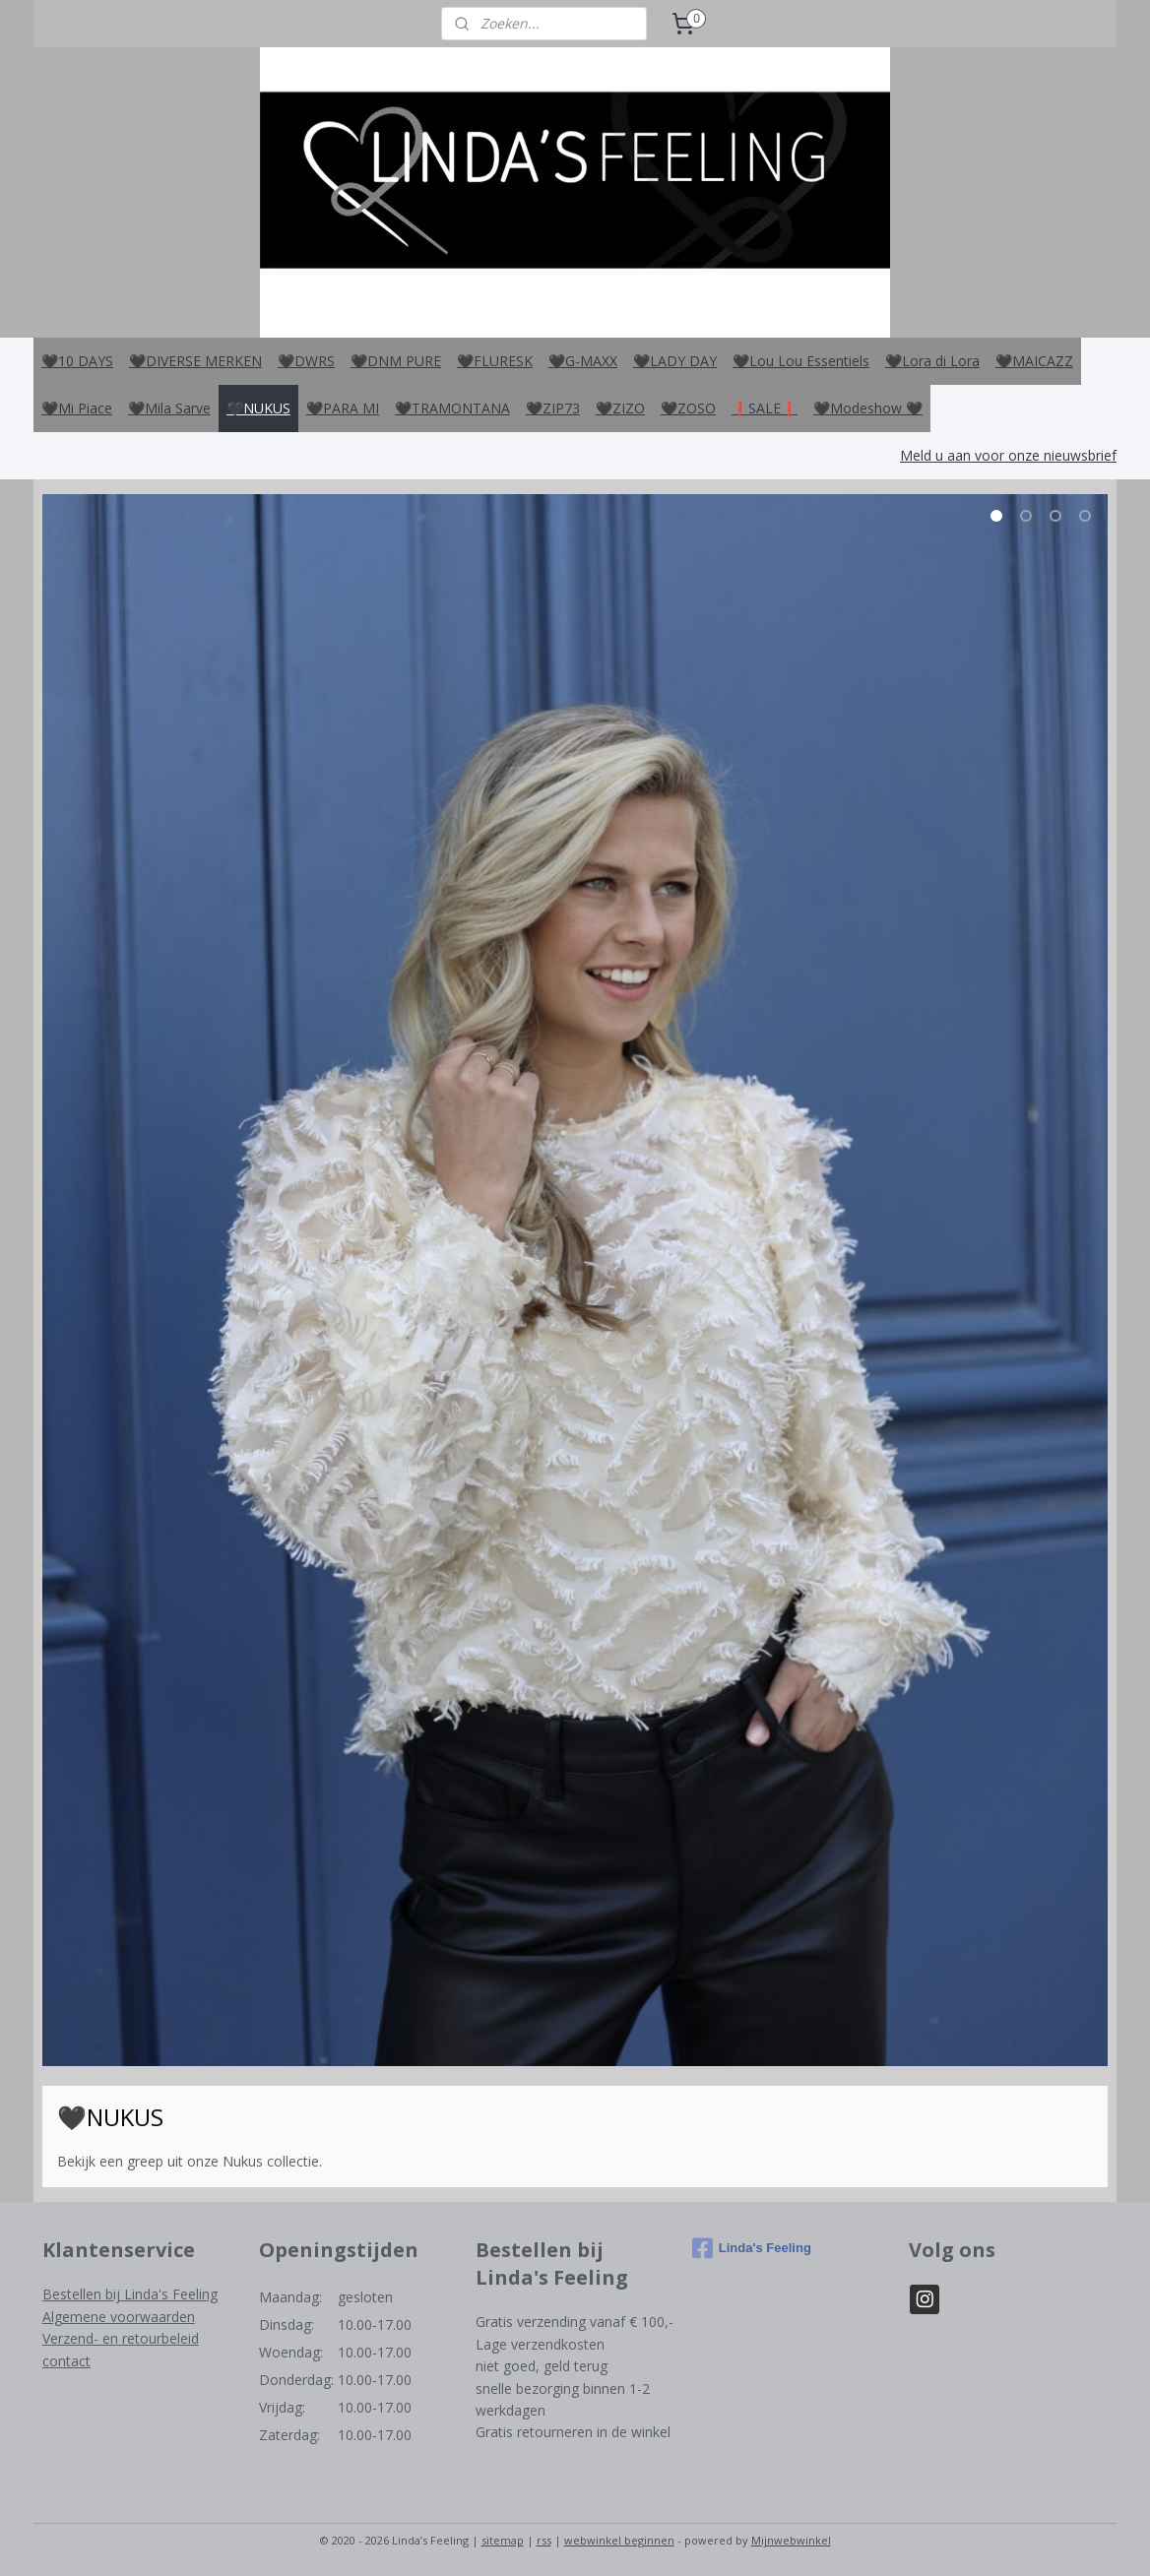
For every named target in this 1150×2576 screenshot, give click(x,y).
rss (544, 2540)
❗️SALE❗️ (765, 408)
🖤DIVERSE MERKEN (195, 360)
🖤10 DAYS (77, 360)
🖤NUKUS (258, 408)
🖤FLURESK (495, 360)
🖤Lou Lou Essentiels (801, 360)
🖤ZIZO (620, 408)
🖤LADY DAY (675, 360)
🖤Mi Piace (76, 408)
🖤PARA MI (342, 408)
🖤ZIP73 (553, 408)
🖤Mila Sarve (169, 408)
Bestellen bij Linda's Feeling (130, 2294)
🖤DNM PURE (396, 360)
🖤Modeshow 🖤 (868, 408)
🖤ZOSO (688, 408)
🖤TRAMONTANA (452, 408)
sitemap (502, 2540)
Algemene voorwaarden (118, 2316)
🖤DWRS (306, 360)
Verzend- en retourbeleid (120, 2338)
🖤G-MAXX (582, 360)
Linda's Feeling (751, 2248)
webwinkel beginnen (619, 2540)
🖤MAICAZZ (1034, 360)
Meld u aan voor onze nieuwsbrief (1008, 455)
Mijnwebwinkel (791, 2540)
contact (66, 2361)
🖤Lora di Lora (932, 360)
